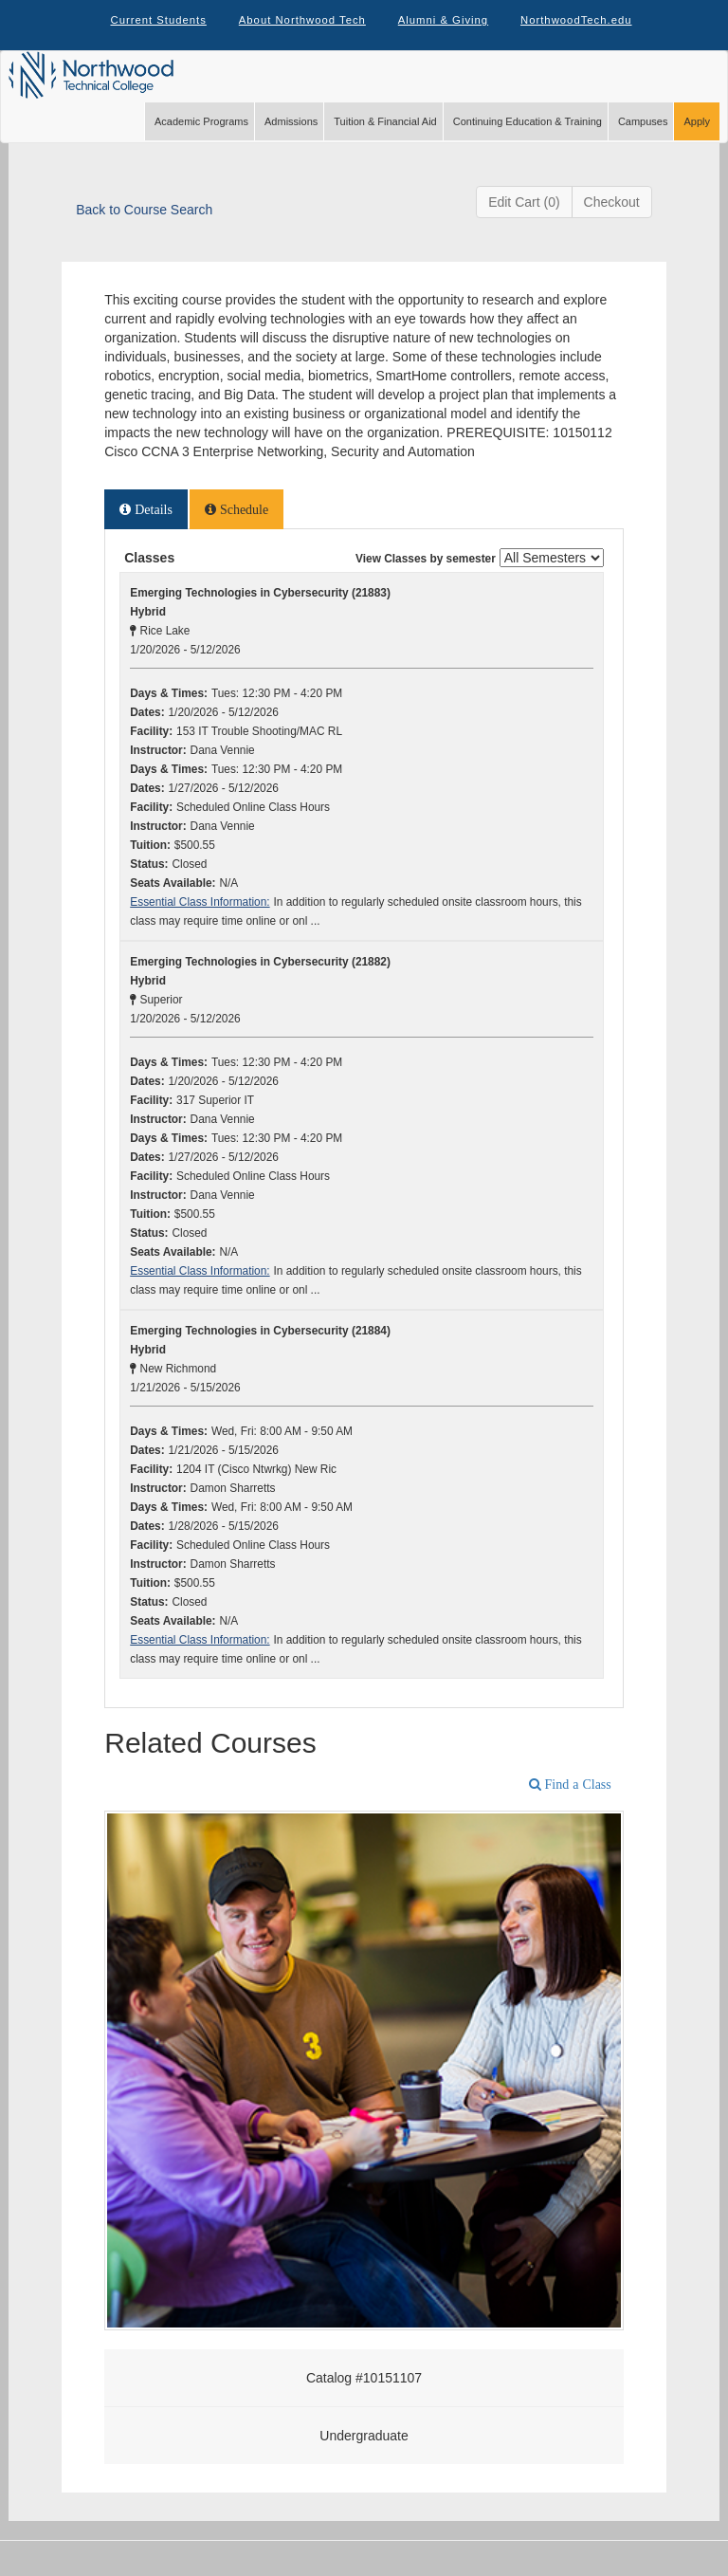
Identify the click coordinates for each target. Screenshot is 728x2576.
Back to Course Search (144, 225)
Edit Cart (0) (523, 218)
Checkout (612, 218)
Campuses (643, 137)
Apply (696, 137)
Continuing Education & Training (527, 137)
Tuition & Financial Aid (385, 137)
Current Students (150, 28)
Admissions (291, 137)
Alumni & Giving (445, 28)
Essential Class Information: (199, 918)
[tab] (146, 525)
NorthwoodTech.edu (585, 28)
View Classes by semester (425, 574)
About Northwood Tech (299, 28)
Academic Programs (201, 137)
